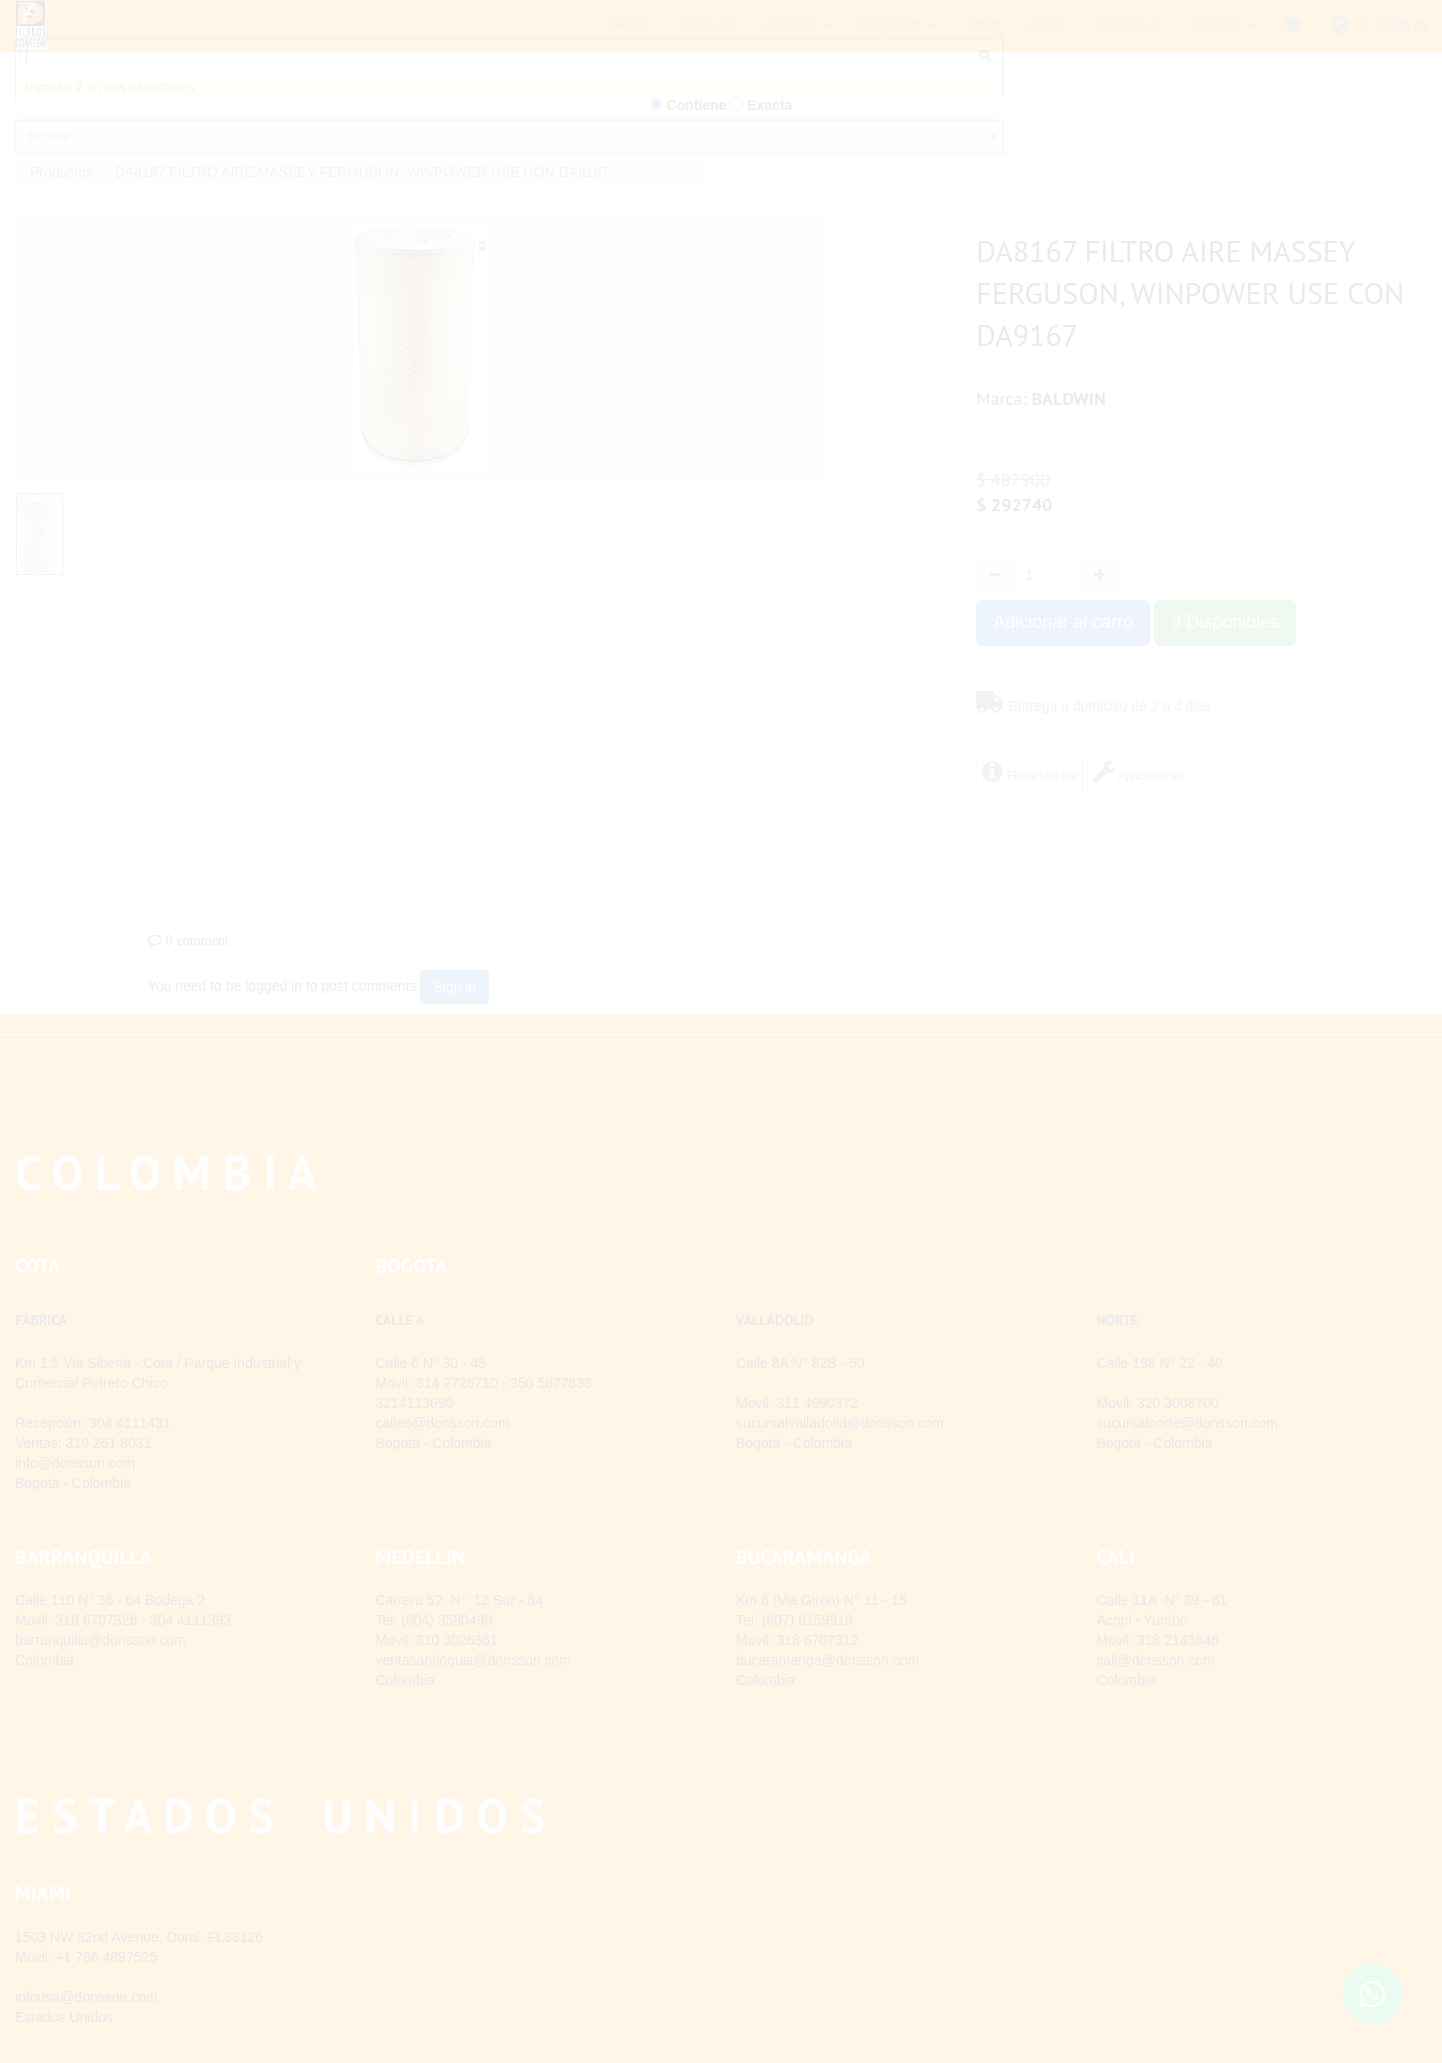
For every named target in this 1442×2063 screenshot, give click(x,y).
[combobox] (509, 168)
